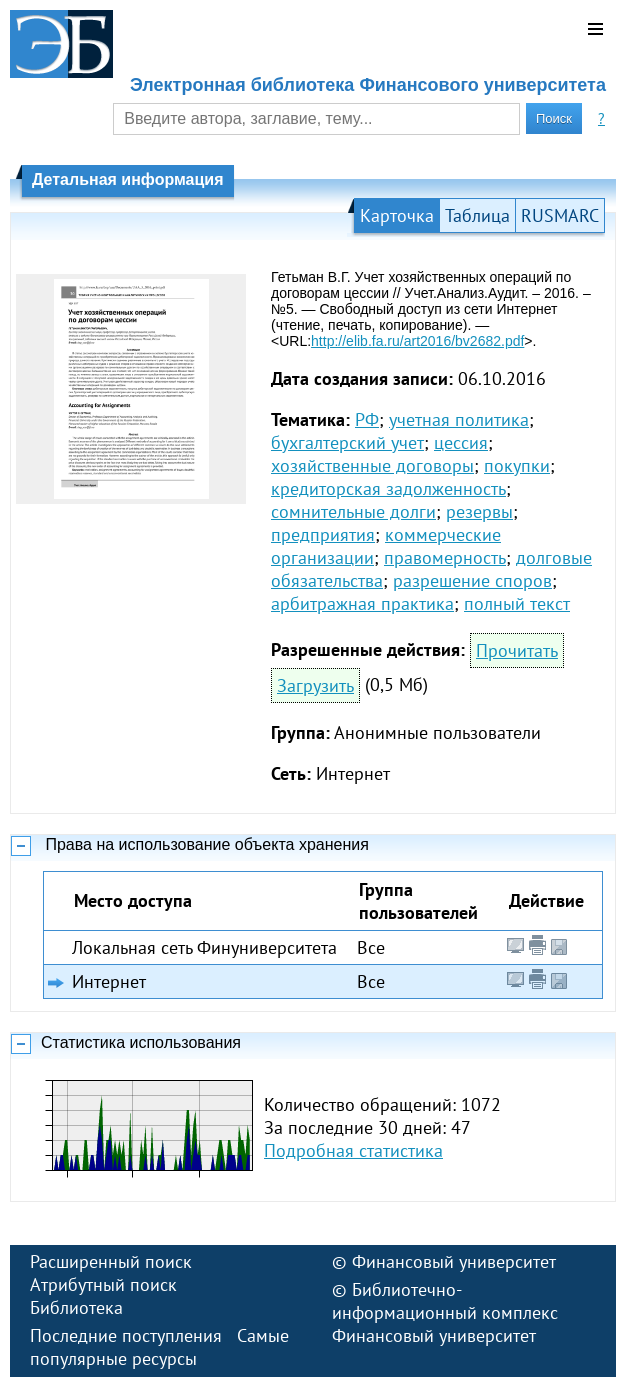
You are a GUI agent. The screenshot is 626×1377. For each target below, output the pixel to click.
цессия (461, 442)
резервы (479, 511)
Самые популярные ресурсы (159, 1347)
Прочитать (517, 650)
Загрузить (315, 685)
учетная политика (459, 419)
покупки (517, 465)
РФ (367, 419)
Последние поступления (126, 1335)
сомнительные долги (353, 511)
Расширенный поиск (111, 1261)
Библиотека (76, 1307)
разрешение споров (472, 580)
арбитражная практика (362, 603)
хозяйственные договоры (372, 465)
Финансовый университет (454, 1261)
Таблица (477, 215)
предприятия (323, 534)
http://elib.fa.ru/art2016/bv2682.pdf (417, 341)
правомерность (445, 557)
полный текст (517, 603)
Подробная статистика (353, 1150)
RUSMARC (560, 215)
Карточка (397, 215)
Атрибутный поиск (103, 1284)
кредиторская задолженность (388, 488)
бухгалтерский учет (347, 442)
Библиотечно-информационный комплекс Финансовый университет (445, 1312)
